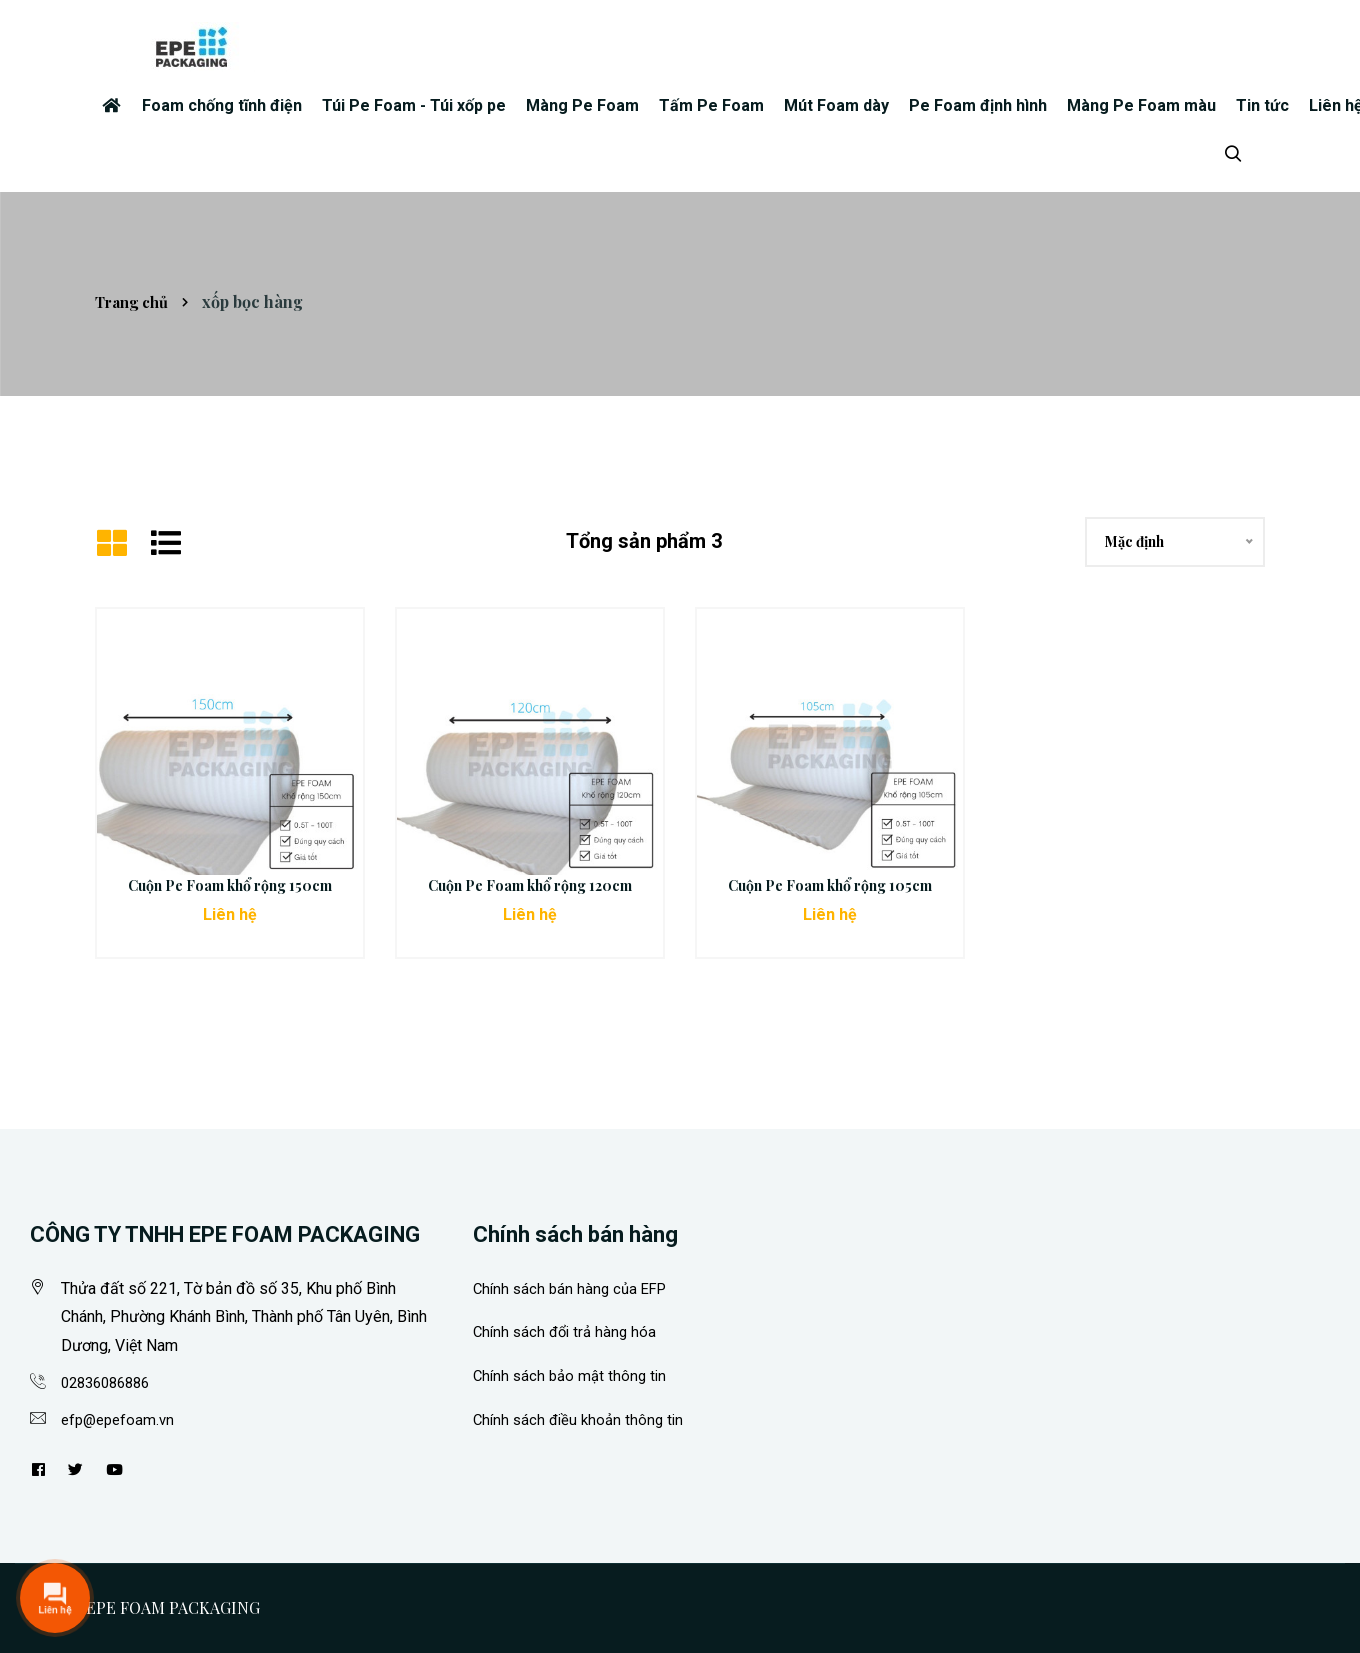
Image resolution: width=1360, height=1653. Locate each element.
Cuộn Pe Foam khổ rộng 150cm (230, 884)
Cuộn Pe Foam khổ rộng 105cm (830, 884)
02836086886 (110, 1382)
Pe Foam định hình (978, 105)
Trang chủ (135, 301)
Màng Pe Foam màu (1141, 105)
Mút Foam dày (836, 105)
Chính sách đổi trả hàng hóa (568, 1331)
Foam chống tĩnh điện (222, 105)
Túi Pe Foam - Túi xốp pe (414, 105)
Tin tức (1262, 105)
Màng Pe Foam (582, 105)
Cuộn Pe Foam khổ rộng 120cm (530, 884)
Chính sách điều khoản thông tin (582, 1419)
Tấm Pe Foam (711, 105)
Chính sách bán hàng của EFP (574, 1288)
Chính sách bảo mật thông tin (573, 1375)
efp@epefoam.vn (121, 1419)
